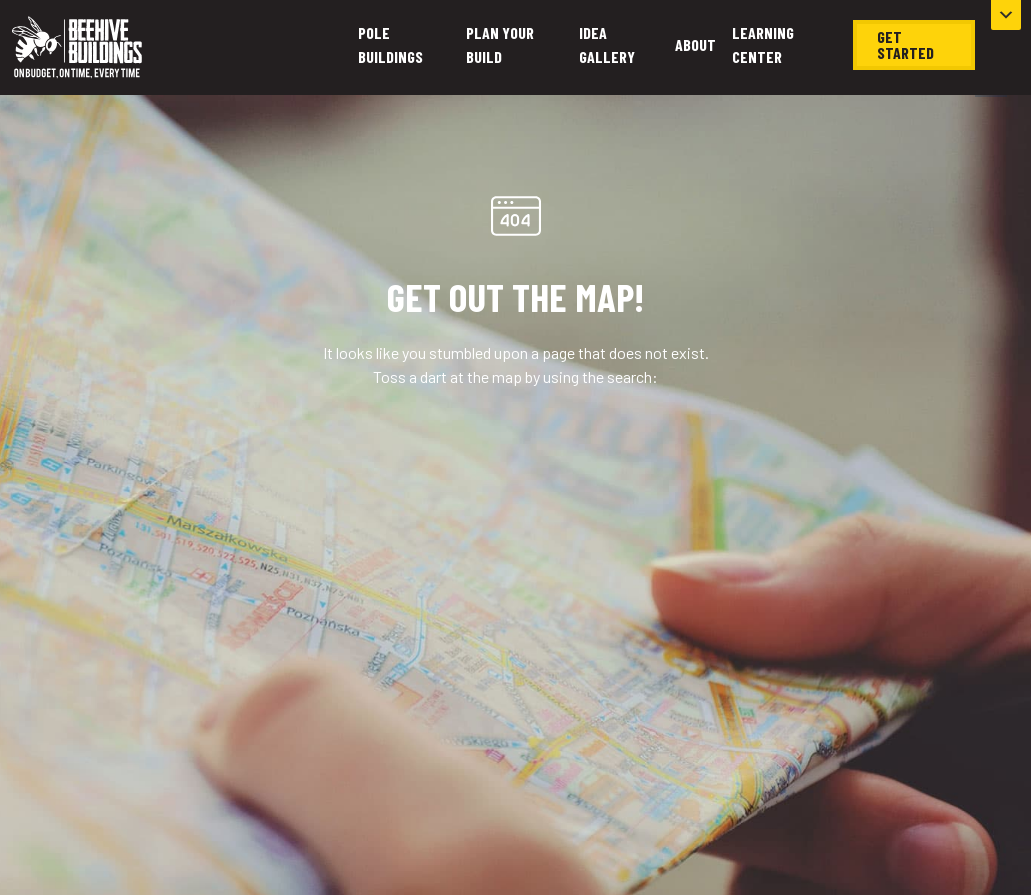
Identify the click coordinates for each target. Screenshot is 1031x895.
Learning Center (763, 44)
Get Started (905, 44)
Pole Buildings (390, 44)
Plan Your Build (500, 44)
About (695, 44)
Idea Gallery (607, 44)
